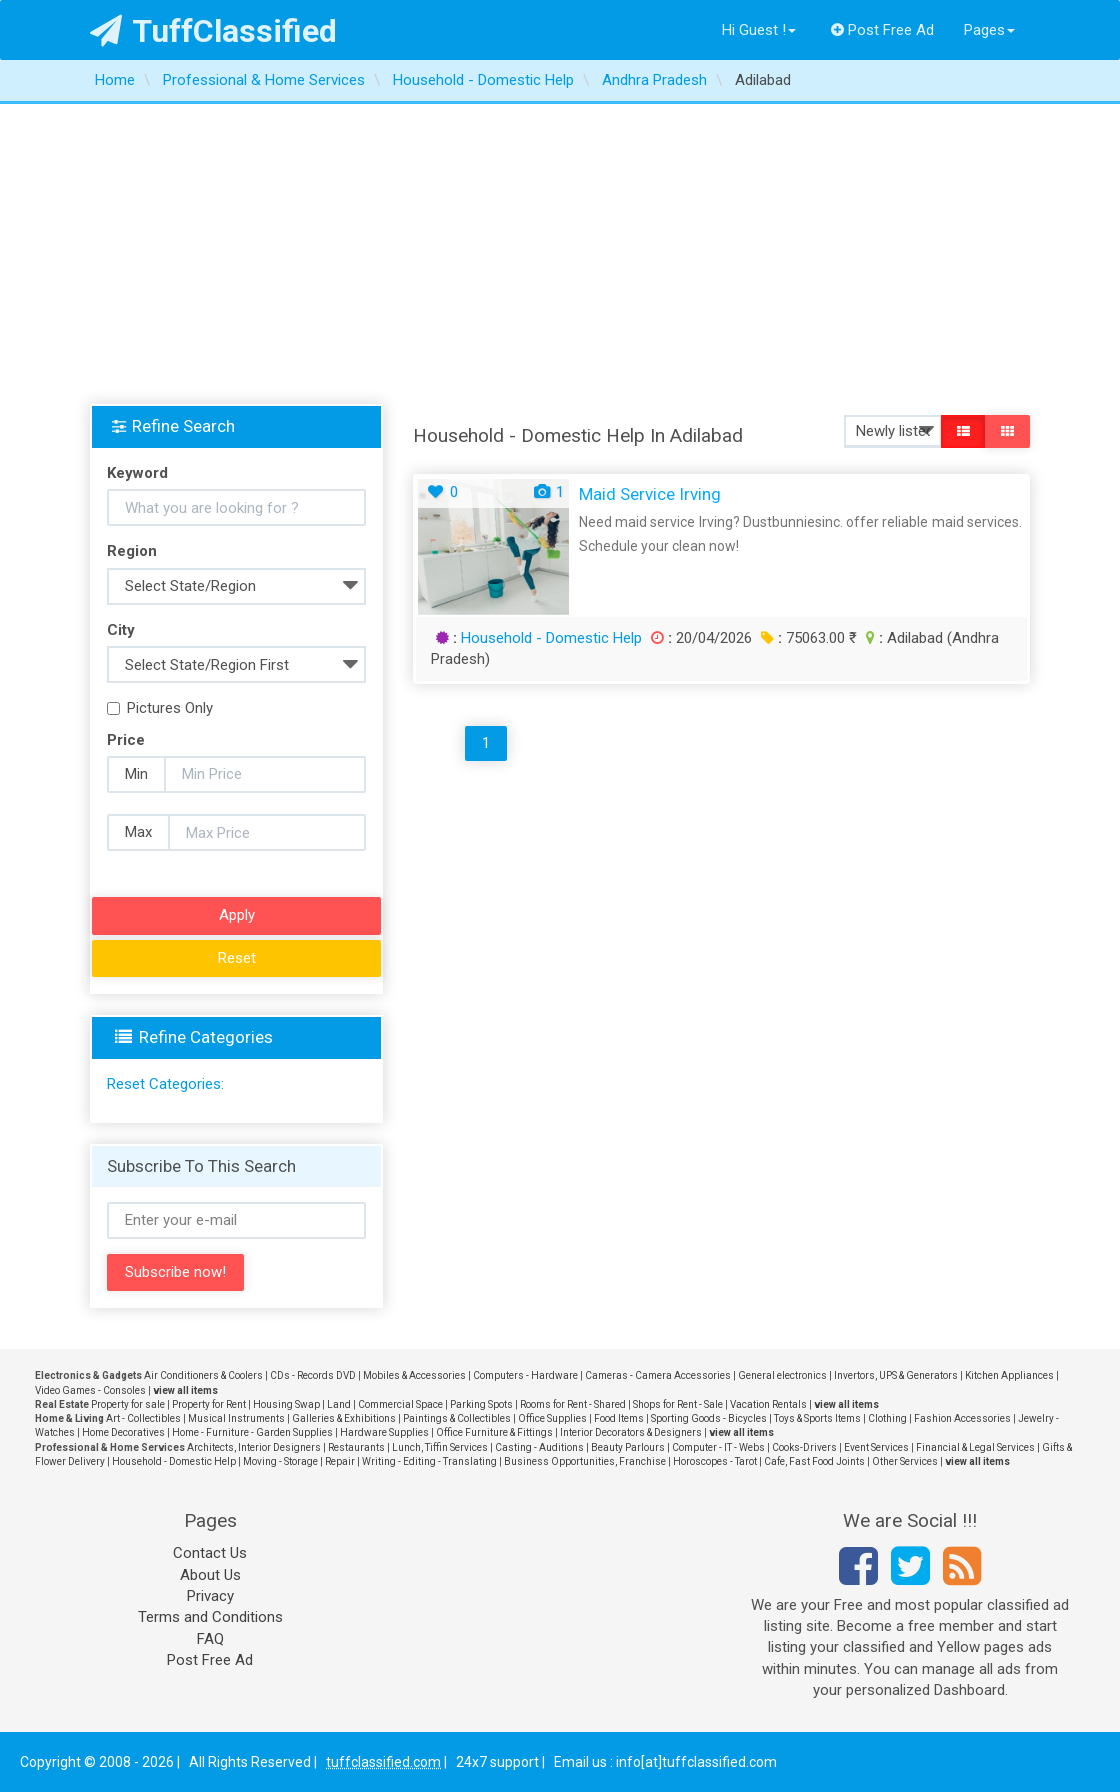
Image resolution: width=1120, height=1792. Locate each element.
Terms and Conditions (210, 1617)
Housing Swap (286, 1404)
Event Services (876, 1447)
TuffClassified (213, 31)
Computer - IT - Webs (718, 1447)
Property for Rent (209, 1404)
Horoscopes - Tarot (715, 1461)
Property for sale (128, 1404)
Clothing (887, 1418)
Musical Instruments (236, 1418)
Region (132, 551)
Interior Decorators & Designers (631, 1432)
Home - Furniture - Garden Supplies (252, 1432)
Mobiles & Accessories (414, 1375)
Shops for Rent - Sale (678, 1404)
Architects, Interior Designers (254, 1447)
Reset (237, 958)
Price (126, 740)
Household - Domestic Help (551, 638)
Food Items (619, 1418)
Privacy (210, 1596)
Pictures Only (160, 708)
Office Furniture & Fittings (494, 1432)
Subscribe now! (175, 1272)
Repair (340, 1461)
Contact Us (210, 1553)
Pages (989, 30)
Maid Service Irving (650, 494)
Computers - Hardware (525, 1375)
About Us (210, 1575)
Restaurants (356, 1447)
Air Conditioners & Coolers (203, 1375)
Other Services (905, 1461)
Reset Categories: (165, 1084)
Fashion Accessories (962, 1418)
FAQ (210, 1639)
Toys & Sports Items (817, 1418)
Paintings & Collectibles (457, 1418)
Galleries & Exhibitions (344, 1418)
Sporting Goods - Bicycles (709, 1418)
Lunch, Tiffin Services (440, 1447)
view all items (185, 1390)
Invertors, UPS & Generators (896, 1375)
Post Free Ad (883, 30)
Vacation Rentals (768, 1404)
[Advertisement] (560, 254)
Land (339, 1404)
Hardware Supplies (384, 1432)
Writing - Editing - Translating (429, 1461)
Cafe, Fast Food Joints (814, 1461)
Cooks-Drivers (804, 1447)
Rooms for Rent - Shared (573, 1404)
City (121, 630)
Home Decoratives (123, 1432)
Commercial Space (400, 1404)
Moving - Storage (280, 1461)
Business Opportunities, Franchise (585, 1461)
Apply (237, 915)
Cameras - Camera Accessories (658, 1375)
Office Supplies (552, 1418)
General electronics (782, 1375)
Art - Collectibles (143, 1418)
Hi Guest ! (759, 30)
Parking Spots (481, 1404)
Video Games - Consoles (90, 1390)
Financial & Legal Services (975, 1447)
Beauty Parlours (628, 1447)
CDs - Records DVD (313, 1375)
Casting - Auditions (539, 1447)
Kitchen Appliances (1009, 1375)
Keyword (137, 473)
